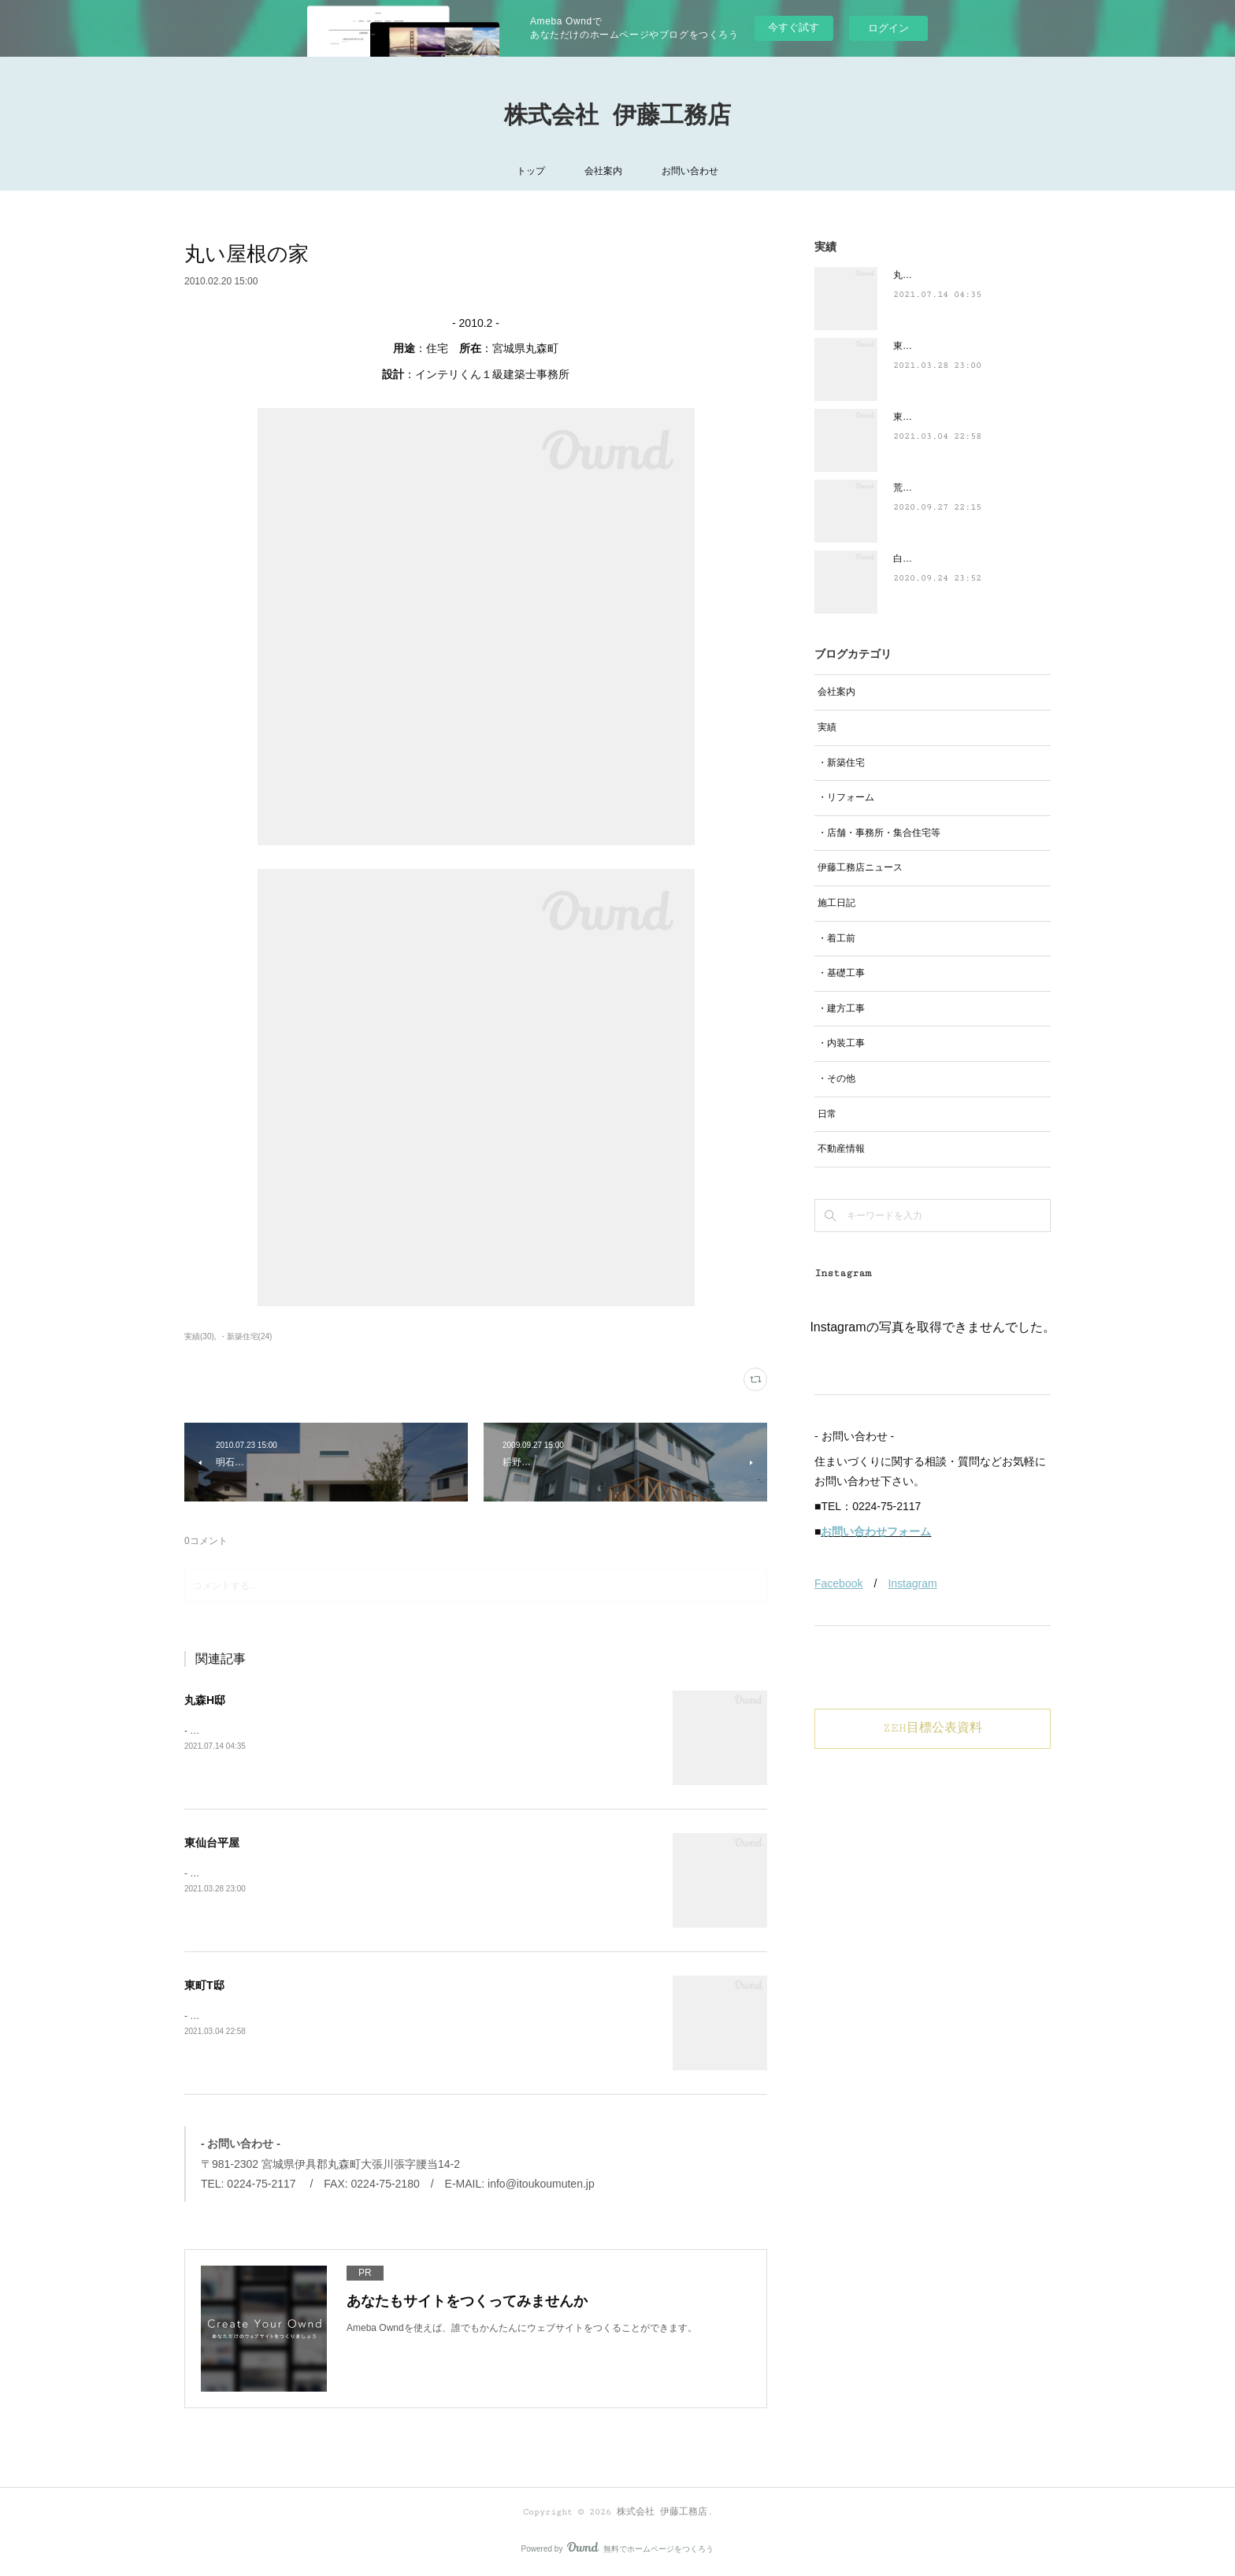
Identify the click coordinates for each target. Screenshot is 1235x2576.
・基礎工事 (841, 972)
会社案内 (603, 170)
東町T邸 (204, 1985)
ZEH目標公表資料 (932, 1728)
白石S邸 (910, 558)
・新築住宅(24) (246, 1336)
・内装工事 (841, 1043)
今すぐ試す (793, 27)
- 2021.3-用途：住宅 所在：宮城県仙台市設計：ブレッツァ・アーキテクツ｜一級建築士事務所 (387, 1873)
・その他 (836, 1078)
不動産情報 (841, 1148)
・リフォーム (846, 797)
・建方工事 (841, 1008)
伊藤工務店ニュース (860, 867)
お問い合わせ (690, 170)
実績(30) (199, 1336)
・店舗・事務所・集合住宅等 (879, 832)
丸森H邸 (204, 1700)
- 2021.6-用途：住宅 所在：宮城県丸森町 (274, 1730)
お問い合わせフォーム (876, 1531)
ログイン (888, 28)
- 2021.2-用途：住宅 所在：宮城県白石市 (274, 2015)
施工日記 (836, 902)
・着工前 (836, 938)
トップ (531, 170)
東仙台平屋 (211, 1842)
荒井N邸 (911, 487)
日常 (827, 1113)
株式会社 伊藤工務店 (617, 116)
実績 (827, 727)
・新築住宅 (841, 762)
